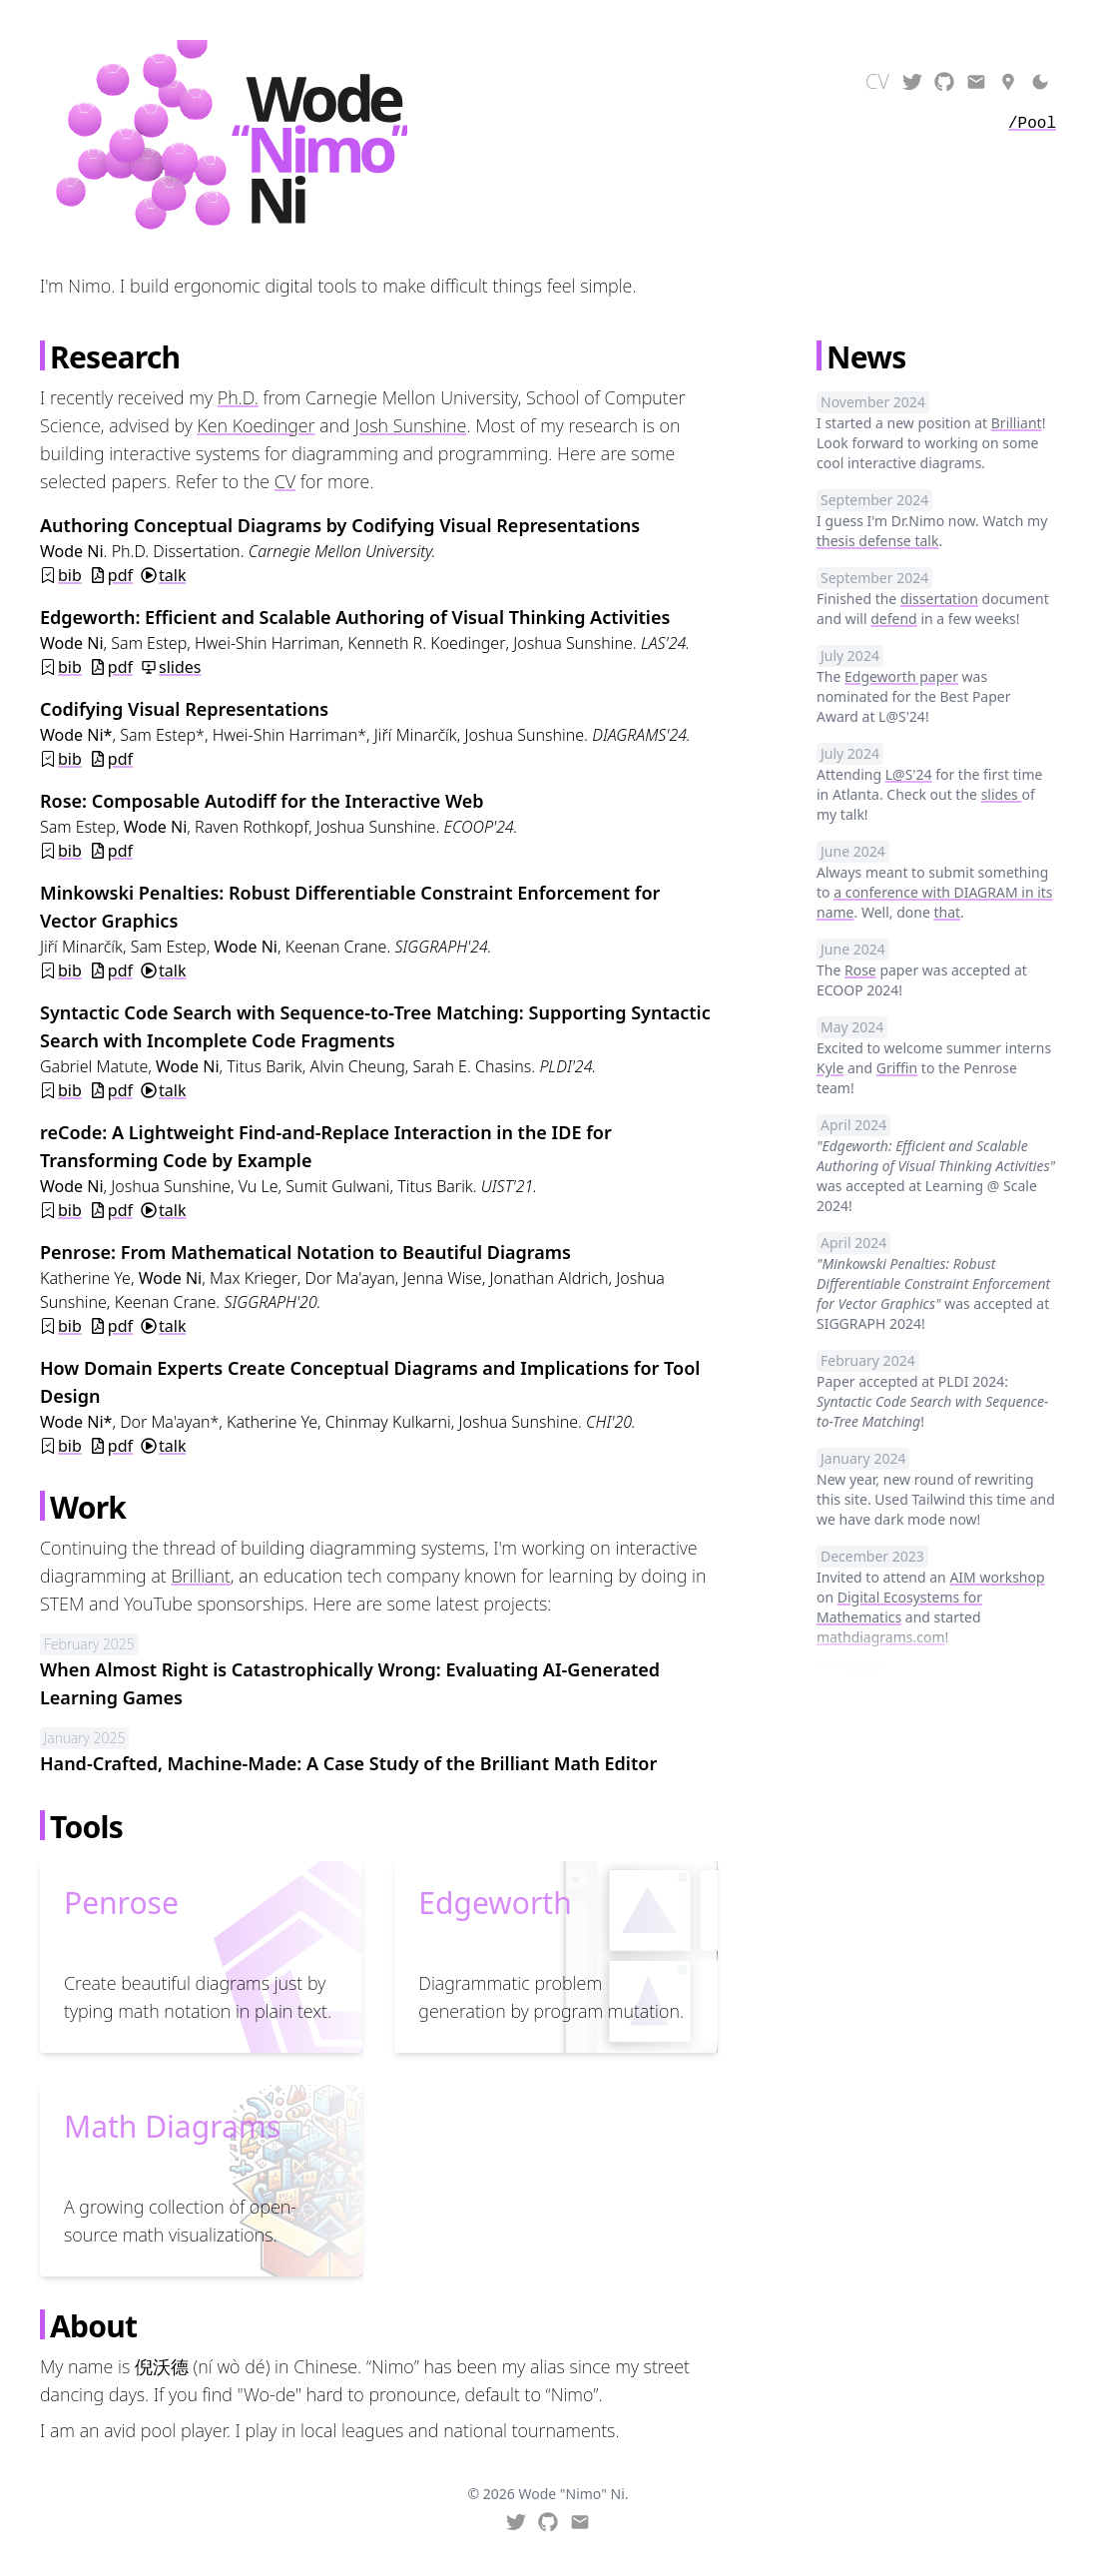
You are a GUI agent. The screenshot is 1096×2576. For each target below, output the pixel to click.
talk (172, 575)
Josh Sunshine (410, 425)
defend (893, 618)
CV (284, 481)
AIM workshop (996, 1577)
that (946, 912)
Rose (860, 970)
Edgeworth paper (901, 676)
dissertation (939, 598)
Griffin (896, 1067)
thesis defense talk (877, 540)
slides (180, 667)
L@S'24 (908, 774)
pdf (120, 575)
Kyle (830, 1067)
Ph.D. (238, 397)
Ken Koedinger (255, 425)
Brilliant (200, 1576)
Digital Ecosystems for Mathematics (899, 1607)
